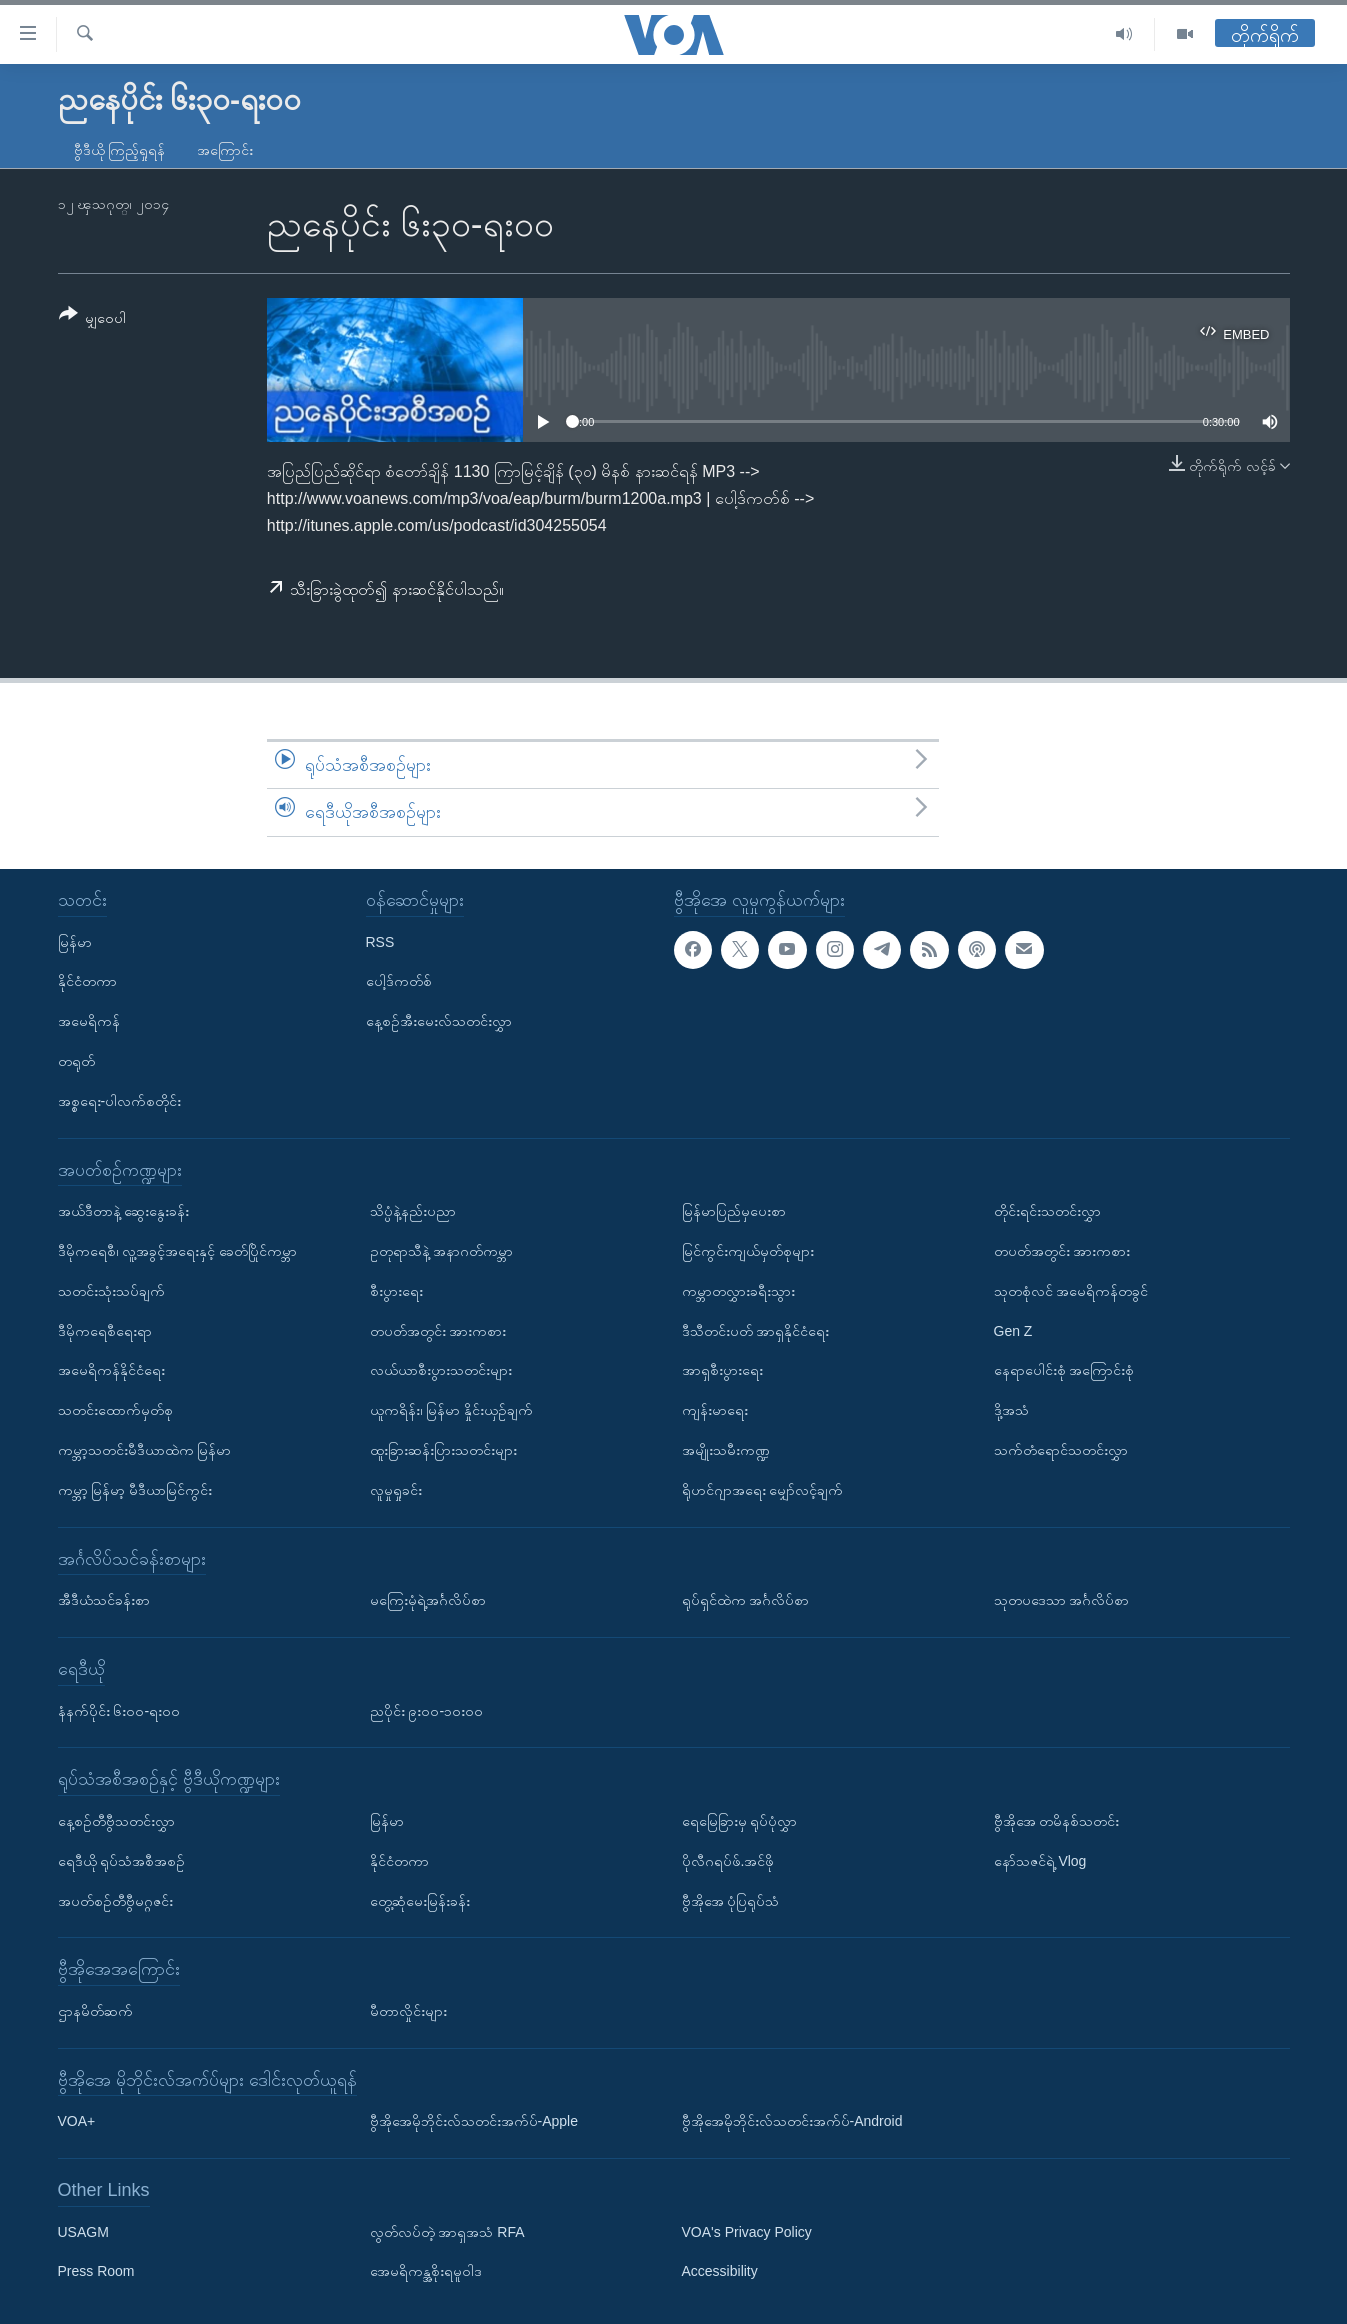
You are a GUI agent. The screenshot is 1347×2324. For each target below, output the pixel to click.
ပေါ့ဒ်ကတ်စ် (399, 981)
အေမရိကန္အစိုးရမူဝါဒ (426, 2272)
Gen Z (1013, 1331)
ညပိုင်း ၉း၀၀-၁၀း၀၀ (427, 1711)
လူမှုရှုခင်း (396, 1490)
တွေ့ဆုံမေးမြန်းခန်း (420, 1901)
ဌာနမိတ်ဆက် (95, 2011)
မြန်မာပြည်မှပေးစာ (734, 1211)
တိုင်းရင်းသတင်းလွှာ (1047, 1211)
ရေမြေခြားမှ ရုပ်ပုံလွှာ (740, 1821)
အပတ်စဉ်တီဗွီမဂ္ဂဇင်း (115, 1901)
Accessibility (720, 2272)
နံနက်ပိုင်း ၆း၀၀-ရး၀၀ (119, 1711)
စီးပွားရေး (396, 1291)
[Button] (93, 319)
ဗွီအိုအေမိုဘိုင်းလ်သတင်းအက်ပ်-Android (792, 2121)
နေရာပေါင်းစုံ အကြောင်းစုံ (1064, 1370)
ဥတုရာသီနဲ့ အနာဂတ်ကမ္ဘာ (442, 1251)
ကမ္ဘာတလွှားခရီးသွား (738, 1291)
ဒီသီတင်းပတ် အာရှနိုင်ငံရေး (756, 1331)
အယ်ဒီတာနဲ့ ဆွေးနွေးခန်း (124, 1211)
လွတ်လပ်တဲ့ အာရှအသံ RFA (447, 2232)
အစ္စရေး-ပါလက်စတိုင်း (120, 1101)
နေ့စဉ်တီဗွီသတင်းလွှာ (116, 1821)
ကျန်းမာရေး (715, 1410)
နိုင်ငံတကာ (87, 981)
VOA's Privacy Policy (747, 2232)
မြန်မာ (75, 942)
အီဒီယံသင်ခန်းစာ (104, 1600)
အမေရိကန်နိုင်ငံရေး (111, 1370)
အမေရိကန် (89, 1021)
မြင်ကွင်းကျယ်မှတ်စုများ (748, 1251)
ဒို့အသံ (1011, 1410)
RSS (380, 942)
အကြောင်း (225, 150)
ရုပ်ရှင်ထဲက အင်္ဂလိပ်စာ (746, 1600)
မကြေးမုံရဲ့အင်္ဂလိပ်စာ (428, 1600)
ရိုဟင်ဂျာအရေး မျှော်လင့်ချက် (763, 1490)
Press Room (96, 2272)
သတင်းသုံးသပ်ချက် (111, 1291)
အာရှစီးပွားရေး (722, 1370)
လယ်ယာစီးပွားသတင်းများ (441, 1370)
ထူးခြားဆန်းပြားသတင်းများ (443, 1450)
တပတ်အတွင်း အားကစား (438, 1331)
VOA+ (77, 2121)
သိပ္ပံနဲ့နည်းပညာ (413, 1211)
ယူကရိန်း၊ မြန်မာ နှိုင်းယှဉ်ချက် (452, 1410)
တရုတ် (76, 1061)
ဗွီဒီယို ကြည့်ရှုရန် (120, 150)
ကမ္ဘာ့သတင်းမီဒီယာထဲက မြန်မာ (145, 1450)
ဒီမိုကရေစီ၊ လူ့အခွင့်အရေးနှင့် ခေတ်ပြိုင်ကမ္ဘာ (178, 1251)
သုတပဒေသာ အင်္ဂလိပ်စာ (1062, 1600)
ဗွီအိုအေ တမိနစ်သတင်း (1057, 1821)
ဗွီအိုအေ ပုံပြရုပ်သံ (731, 1901)
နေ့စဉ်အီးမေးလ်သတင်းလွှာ (439, 1021)
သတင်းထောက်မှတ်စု (115, 1410)
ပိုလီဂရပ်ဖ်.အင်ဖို (728, 1861)
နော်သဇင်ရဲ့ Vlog (1040, 1861)
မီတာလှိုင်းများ (408, 2011)
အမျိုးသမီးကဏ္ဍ (726, 1450)
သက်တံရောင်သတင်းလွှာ (1061, 1450)
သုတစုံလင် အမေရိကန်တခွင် (1071, 1291)
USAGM (83, 2232)
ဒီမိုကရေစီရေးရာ (105, 1331)
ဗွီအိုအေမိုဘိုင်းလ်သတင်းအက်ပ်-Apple (474, 2121)
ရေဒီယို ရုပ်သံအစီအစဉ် (122, 1861)
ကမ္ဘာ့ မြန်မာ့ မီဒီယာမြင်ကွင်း (135, 1490)
